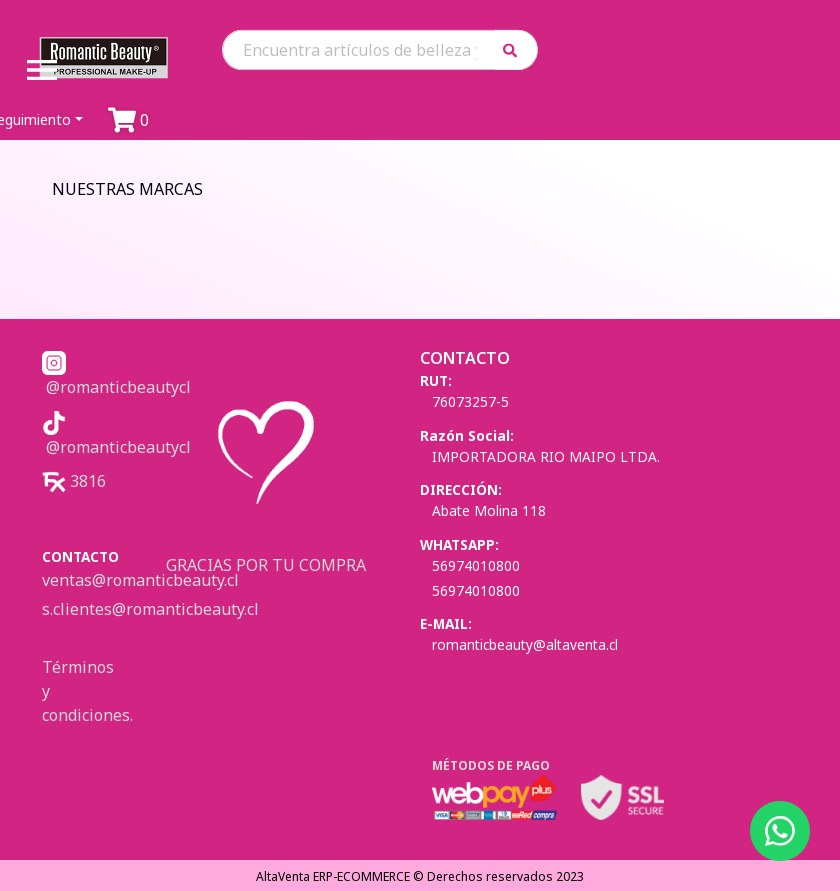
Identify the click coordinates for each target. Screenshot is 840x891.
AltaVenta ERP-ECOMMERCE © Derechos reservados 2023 (420, 876)
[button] (516, 49)
